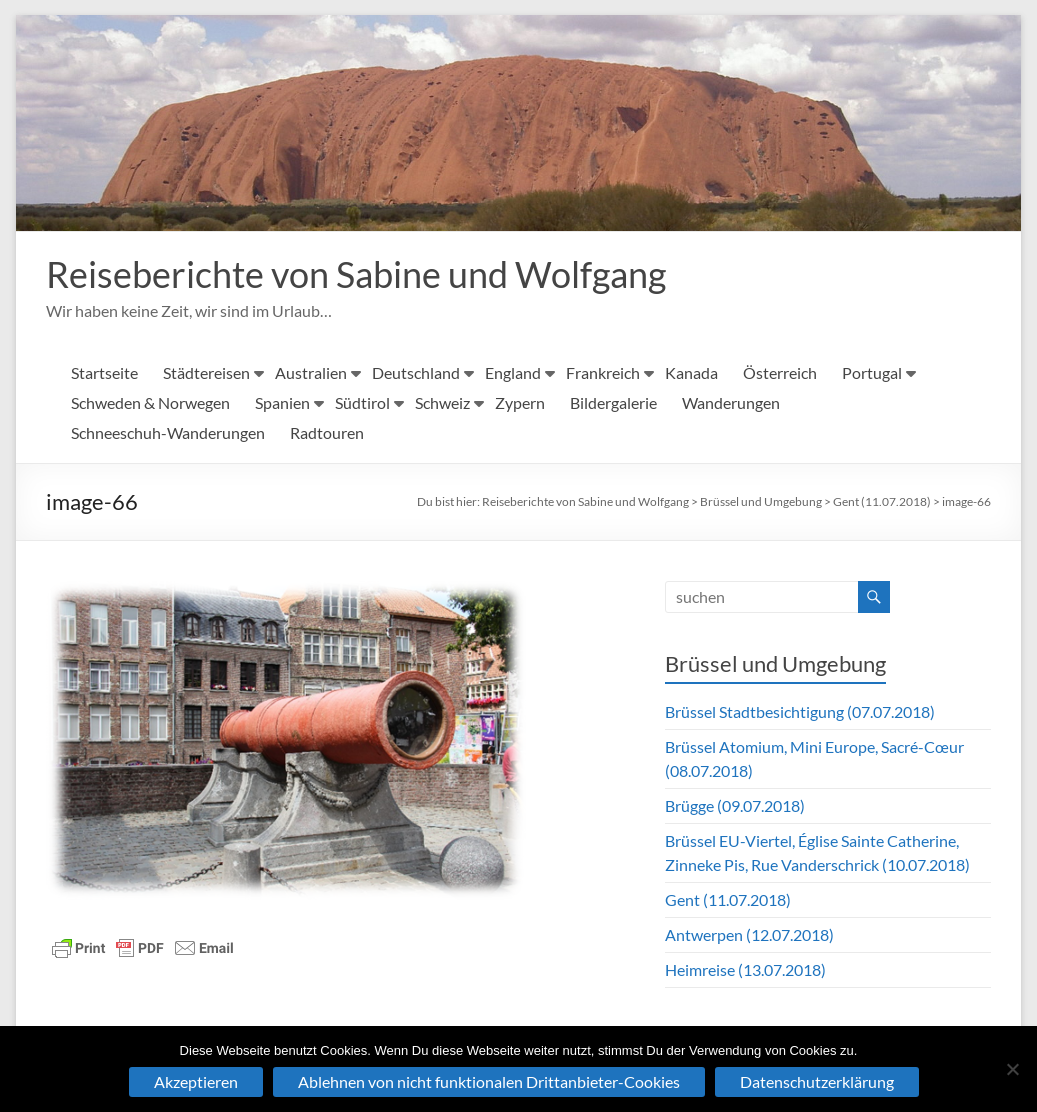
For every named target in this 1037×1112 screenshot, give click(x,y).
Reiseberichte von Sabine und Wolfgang (356, 275)
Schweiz (442, 403)
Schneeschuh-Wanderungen (168, 433)
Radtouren (327, 433)
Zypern (520, 403)
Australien (311, 373)
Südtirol (362, 403)
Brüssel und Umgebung (761, 502)
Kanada (691, 373)
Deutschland (416, 373)
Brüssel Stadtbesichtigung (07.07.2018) (800, 712)
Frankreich (603, 373)
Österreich (780, 373)
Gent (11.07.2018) (882, 502)
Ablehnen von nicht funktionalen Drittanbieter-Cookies (489, 1081)
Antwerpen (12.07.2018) (749, 935)
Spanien (282, 403)
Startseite (104, 373)
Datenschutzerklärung (817, 1081)
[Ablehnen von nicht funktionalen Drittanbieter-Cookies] (1012, 1069)
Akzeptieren (196, 1081)
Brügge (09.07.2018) (735, 806)
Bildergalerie (613, 403)
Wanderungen (731, 403)
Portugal (872, 373)
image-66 (966, 502)
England (513, 373)
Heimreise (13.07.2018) (745, 970)
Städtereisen (206, 373)
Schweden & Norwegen (150, 403)
